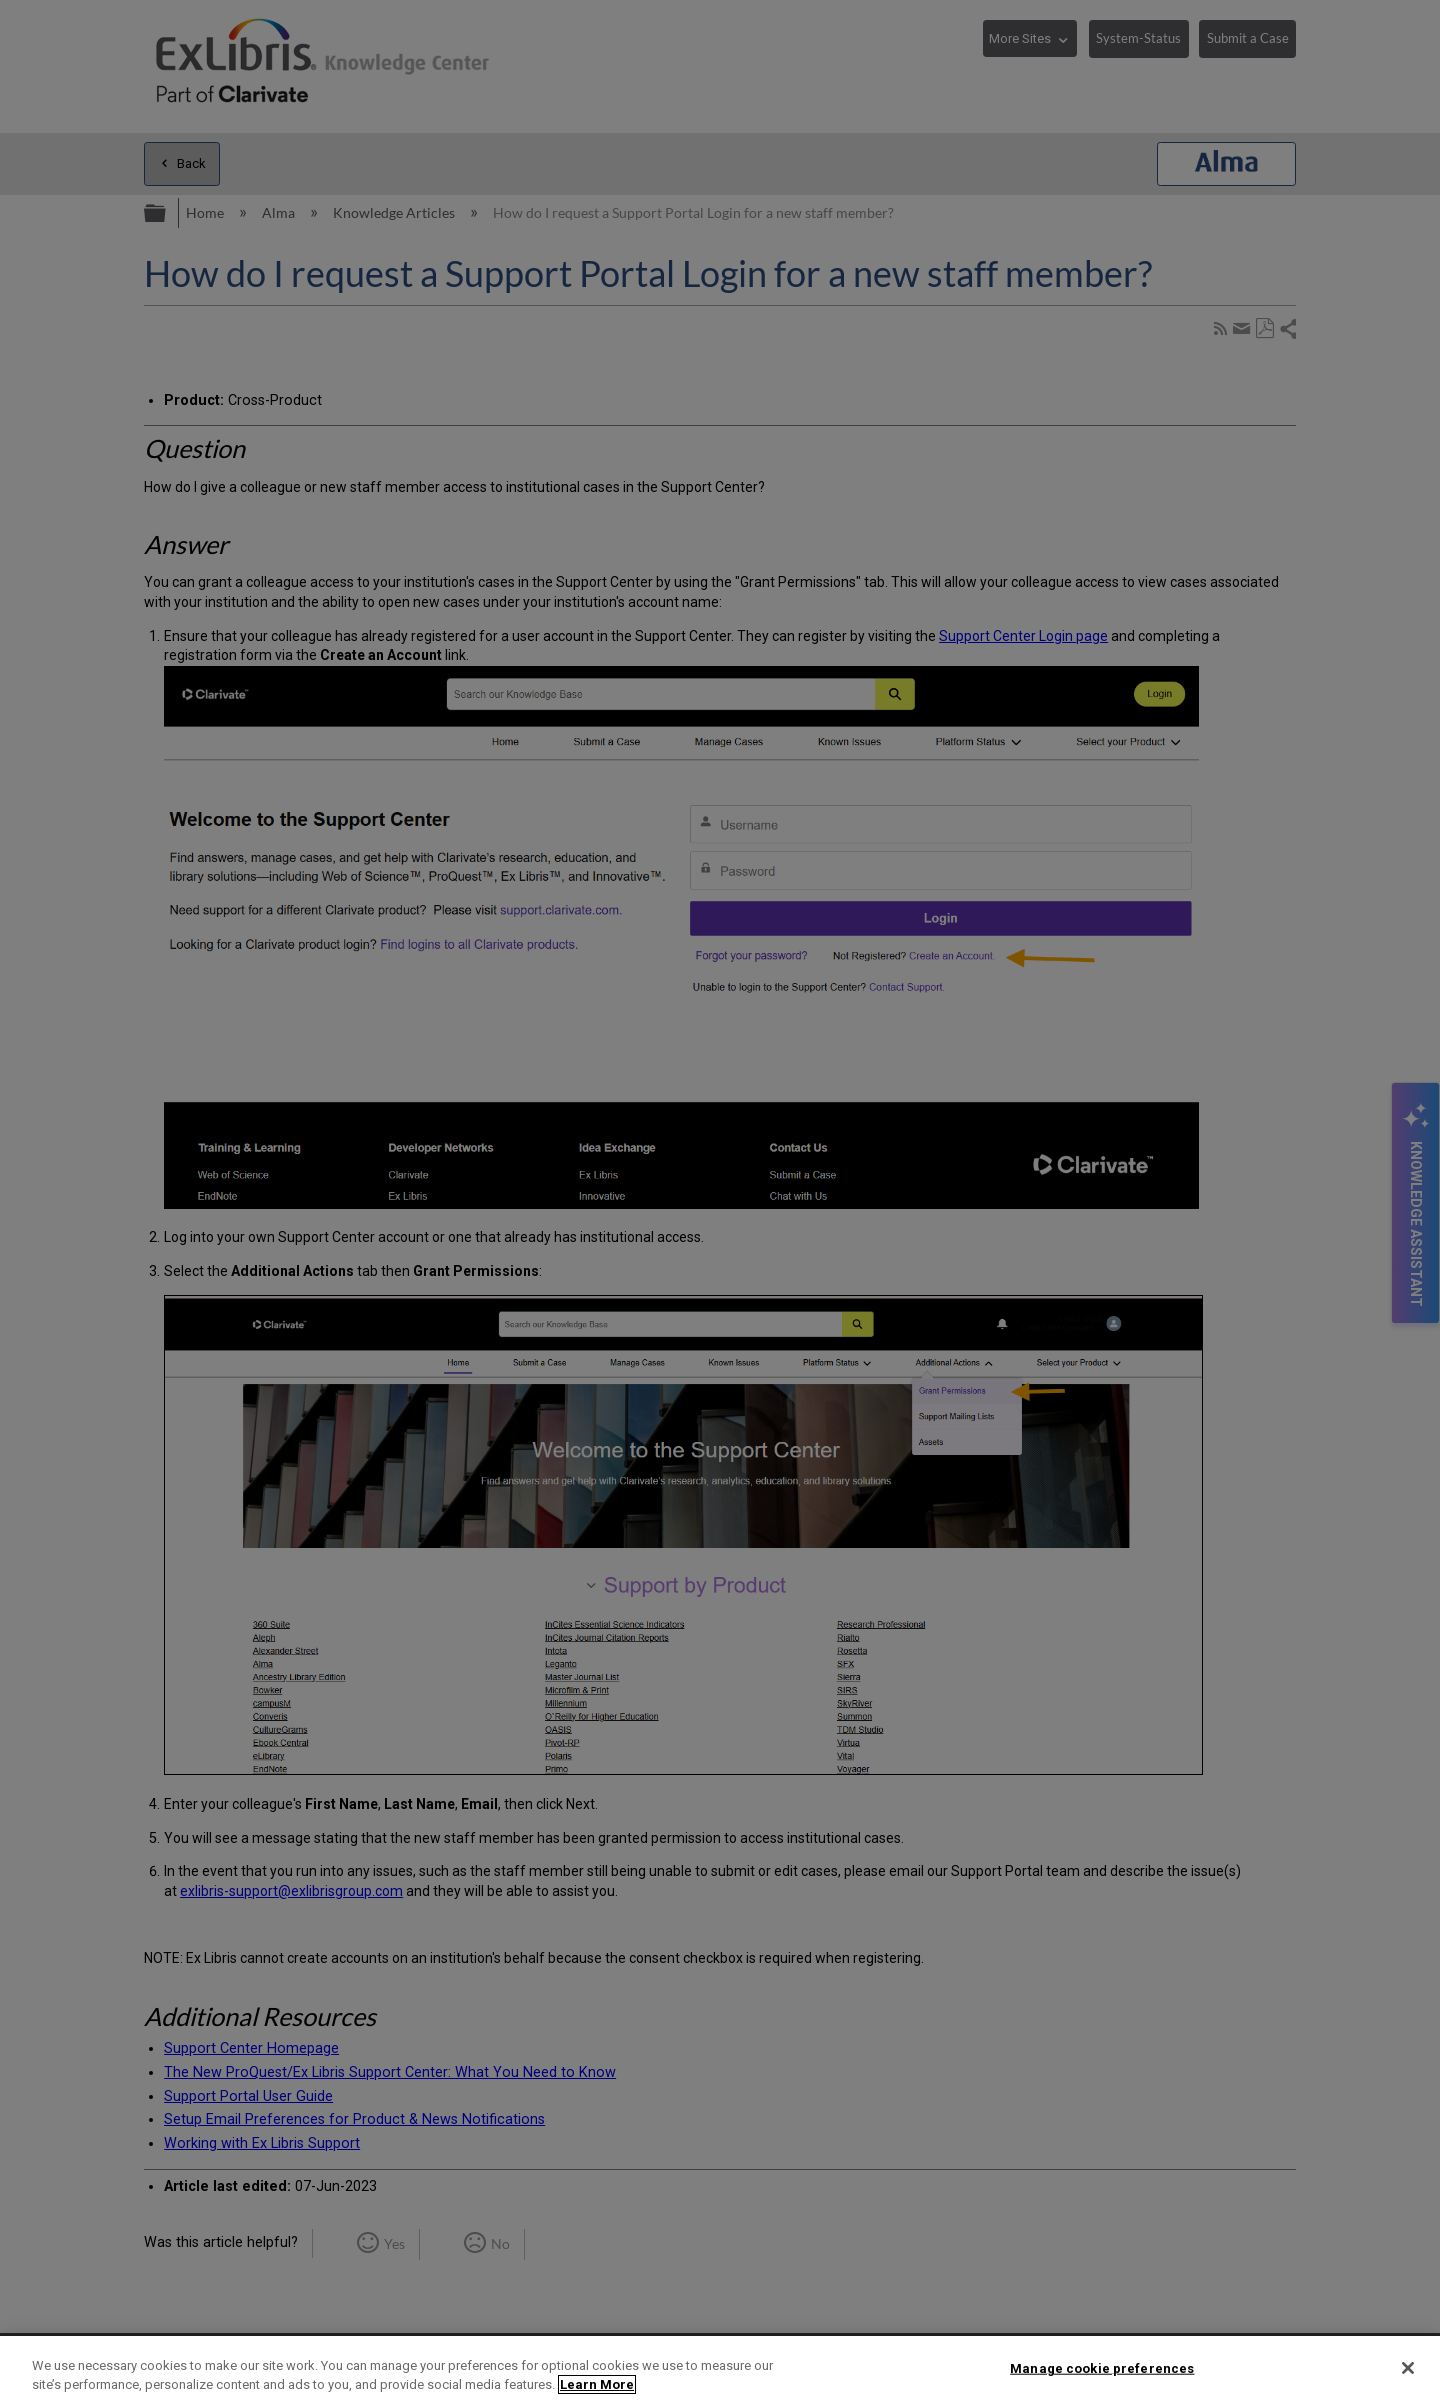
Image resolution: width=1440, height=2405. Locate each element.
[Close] (1408, 2368)
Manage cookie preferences (1102, 2368)
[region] (720, 2370)
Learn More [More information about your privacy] (597, 2384)
